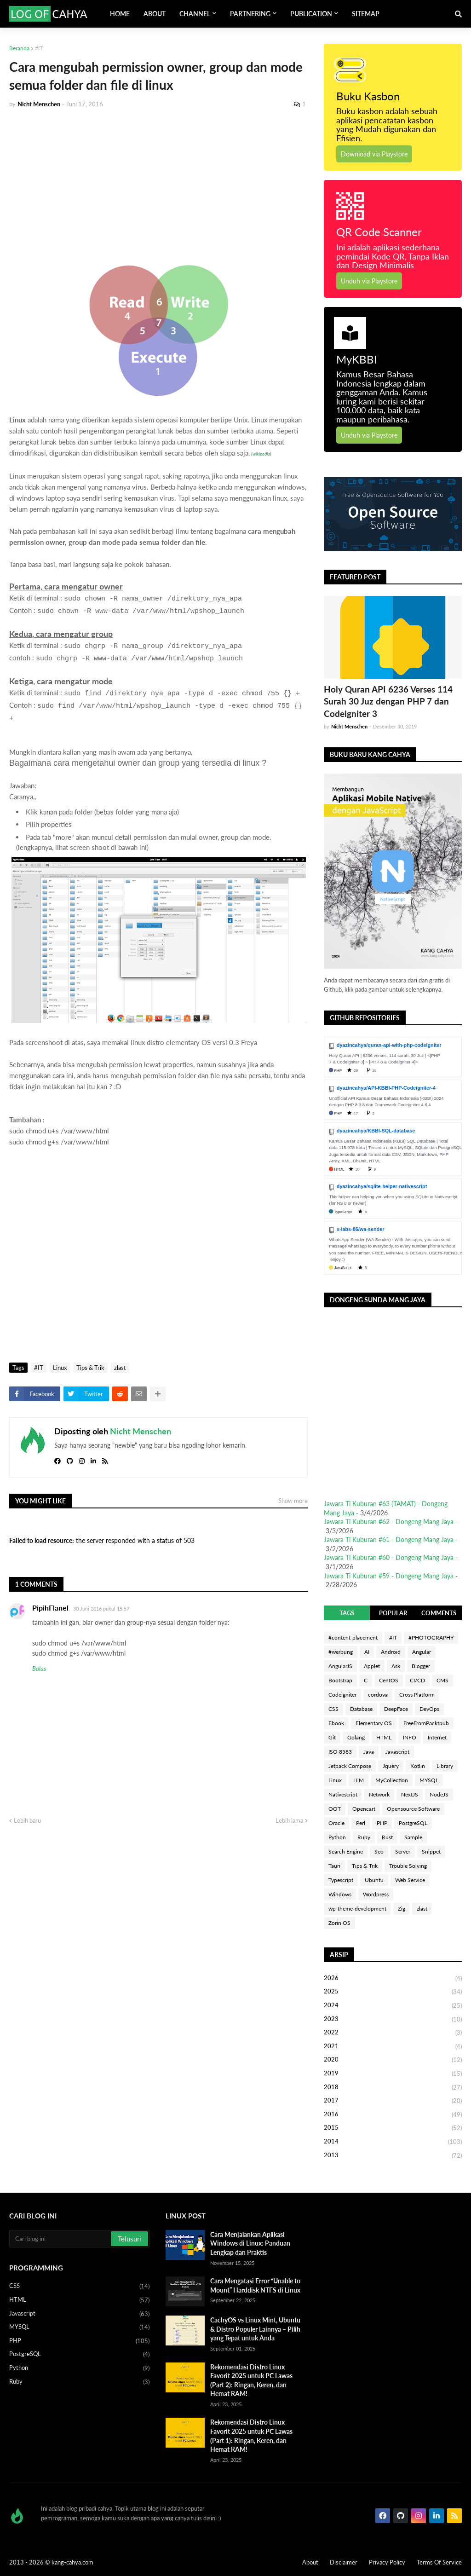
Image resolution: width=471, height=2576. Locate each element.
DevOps (429, 1708)
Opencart (363, 1808)
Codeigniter (342, 1694)
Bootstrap (340, 1680)
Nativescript (342, 1794)
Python (337, 1837)
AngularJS (340, 1666)
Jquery (391, 1765)
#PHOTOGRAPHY (431, 1637)
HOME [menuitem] (120, 13)
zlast (120, 1367)
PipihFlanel (50, 1607)
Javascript (397, 1751)
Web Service (410, 1880)
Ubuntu (374, 1880)
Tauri (334, 1865)
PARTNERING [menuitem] (250, 13)
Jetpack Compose (349, 1765)
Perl (360, 1822)
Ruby (363, 1837)
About (310, 2562)
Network (379, 1794)
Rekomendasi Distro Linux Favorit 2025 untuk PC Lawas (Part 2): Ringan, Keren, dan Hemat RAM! (251, 2380)
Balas (39, 1668)
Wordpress (376, 1894)
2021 (393, 2046)
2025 (393, 1992)
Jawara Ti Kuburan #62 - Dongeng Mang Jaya (389, 1521)
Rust (387, 1837)
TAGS (346, 1613)
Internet (437, 1737)
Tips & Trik (90, 1367)
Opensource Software (413, 1808)
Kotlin (417, 1765)
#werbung (340, 1651)
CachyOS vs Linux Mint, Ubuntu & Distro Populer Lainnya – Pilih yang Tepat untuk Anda (255, 2329)
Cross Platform (417, 1694)
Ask (395, 1666)
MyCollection (391, 1780)
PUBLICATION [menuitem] (311, 13)
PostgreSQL (413, 1822)
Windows (339, 1894)
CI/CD (417, 1680)
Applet (372, 1666)
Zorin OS (339, 1922)
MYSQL (428, 1780)
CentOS (388, 1680)
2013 (393, 2155)
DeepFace (396, 1708)
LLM (358, 1780)
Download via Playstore (374, 154)
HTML (383, 1737)
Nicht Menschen (140, 1431)
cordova (378, 1694)
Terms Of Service (439, 2562)
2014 (393, 2142)
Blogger (421, 1666)
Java (368, 1751)
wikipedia (261, 453)
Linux (60, 1367)
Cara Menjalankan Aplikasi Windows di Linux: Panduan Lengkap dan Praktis (250, 2243)
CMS (442, 1680)
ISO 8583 (340, 1751)
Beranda (19, 48)
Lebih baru (27, 1820)
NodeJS (439, 1794)
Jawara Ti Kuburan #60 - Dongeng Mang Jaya (389, 1557)
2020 (393, 2060)
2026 (393, 1978)
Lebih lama (289, 1820)
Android (391, 1651)
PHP (382, 1822)
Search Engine (345, 1851)
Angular (421, 1651)
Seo (379, 1851)
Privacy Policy (387, 2562)
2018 (393, 2087)
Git (332, 1737)
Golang (356, 1737)
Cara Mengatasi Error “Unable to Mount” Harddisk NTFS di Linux (255, 2285)
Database (361, 1708)
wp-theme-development (357, 1908)
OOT (334, 1808)
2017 (393, 2101)
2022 (393, 2033)
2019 (393, 2074)
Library (445, 1765)
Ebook (336, 1723)
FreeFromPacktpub (426, 1723)
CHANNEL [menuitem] (194, 13)
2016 (393, 2115)
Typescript (340, 1880)
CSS (333, 1708)
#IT (39, 48)
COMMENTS (438, 1613)
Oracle (336, 1822)
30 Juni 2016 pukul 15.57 (101, 1608)
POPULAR (393, 1613)
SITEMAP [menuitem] (365, 13)
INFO (409, 1737)
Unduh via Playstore (369, 281)
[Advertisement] (158, 185)
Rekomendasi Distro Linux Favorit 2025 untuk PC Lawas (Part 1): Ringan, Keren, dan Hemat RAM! (251, 2435)
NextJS (409, 1794)
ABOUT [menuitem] (155, 13)
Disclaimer (343, 2562)
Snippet (431, 1851)
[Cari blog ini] (61, 2238)
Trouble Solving (408, 1865)
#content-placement (353, 1637)
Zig (401, 1908)
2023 (393, 2019)
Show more (293, 1500)
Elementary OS (374, 1723)
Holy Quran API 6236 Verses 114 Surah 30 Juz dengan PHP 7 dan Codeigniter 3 (388, 701)
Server (402, 1851)
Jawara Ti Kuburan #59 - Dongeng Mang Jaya (389, 1576)
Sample (413, 1837)
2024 (393, 2005)
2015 (393, 2128)
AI (366, 1651)
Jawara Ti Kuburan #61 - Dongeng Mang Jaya (389, 1539)
